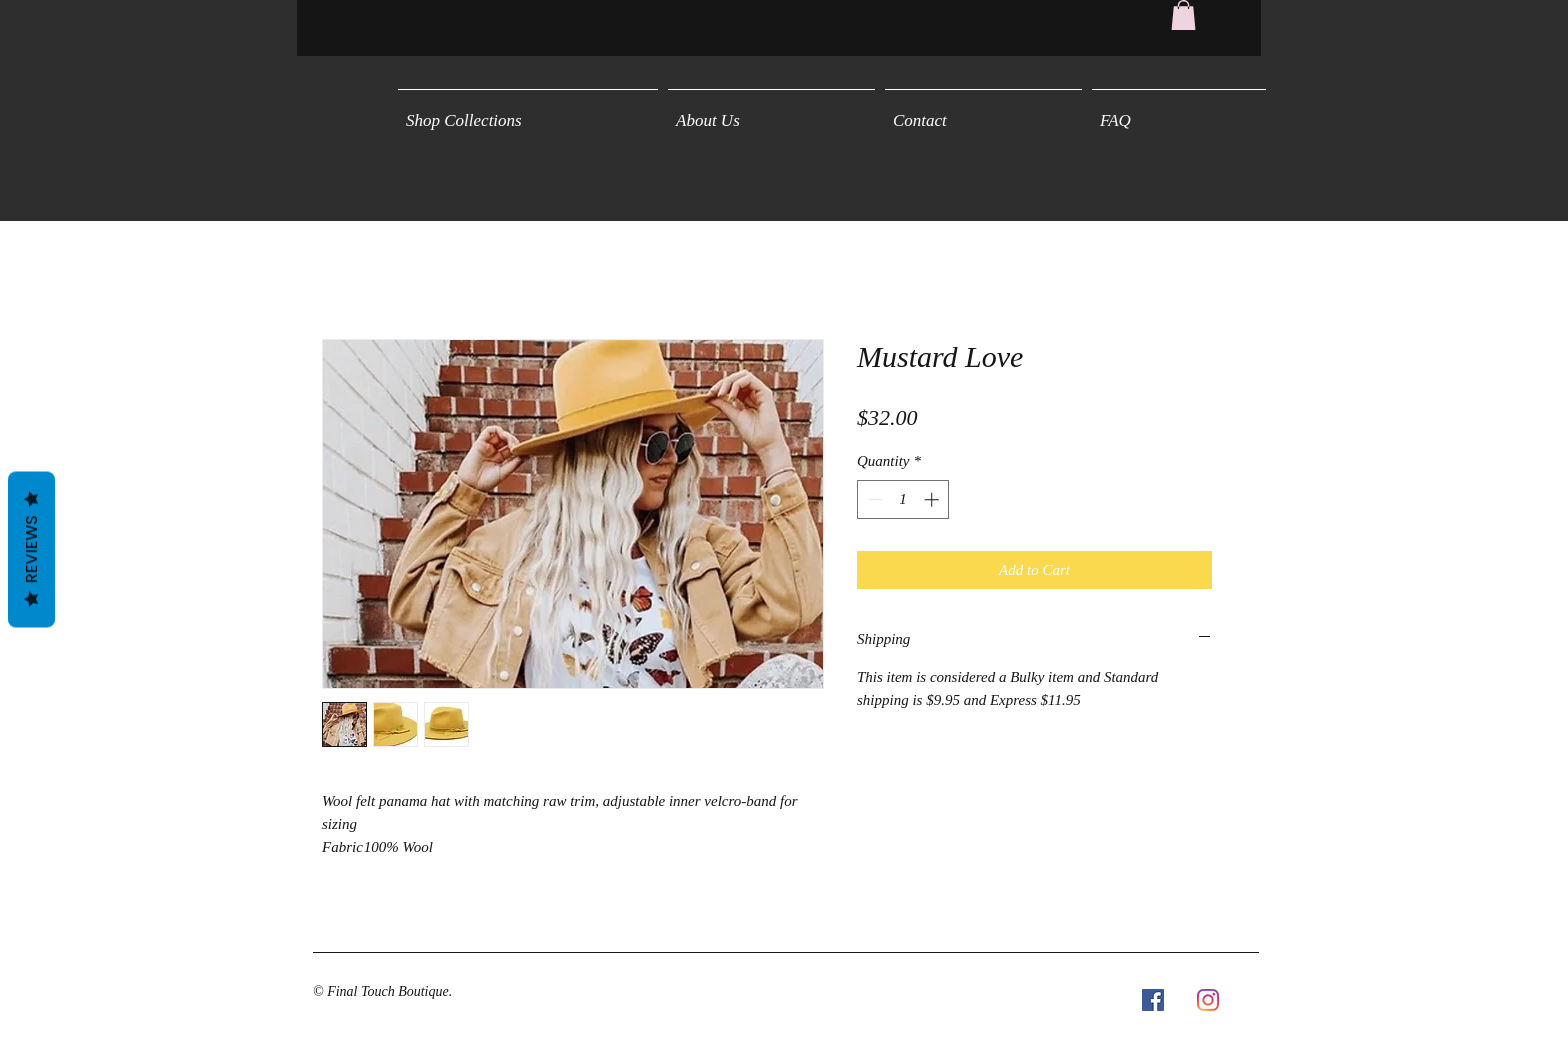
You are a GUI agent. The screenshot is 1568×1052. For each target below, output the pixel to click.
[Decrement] (873, 499)
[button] (1183, 15)
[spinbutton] (903, 499)
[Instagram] (1208, 1000)
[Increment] (933, 499)
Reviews (31, 550)
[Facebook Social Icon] (1153, 1000)
